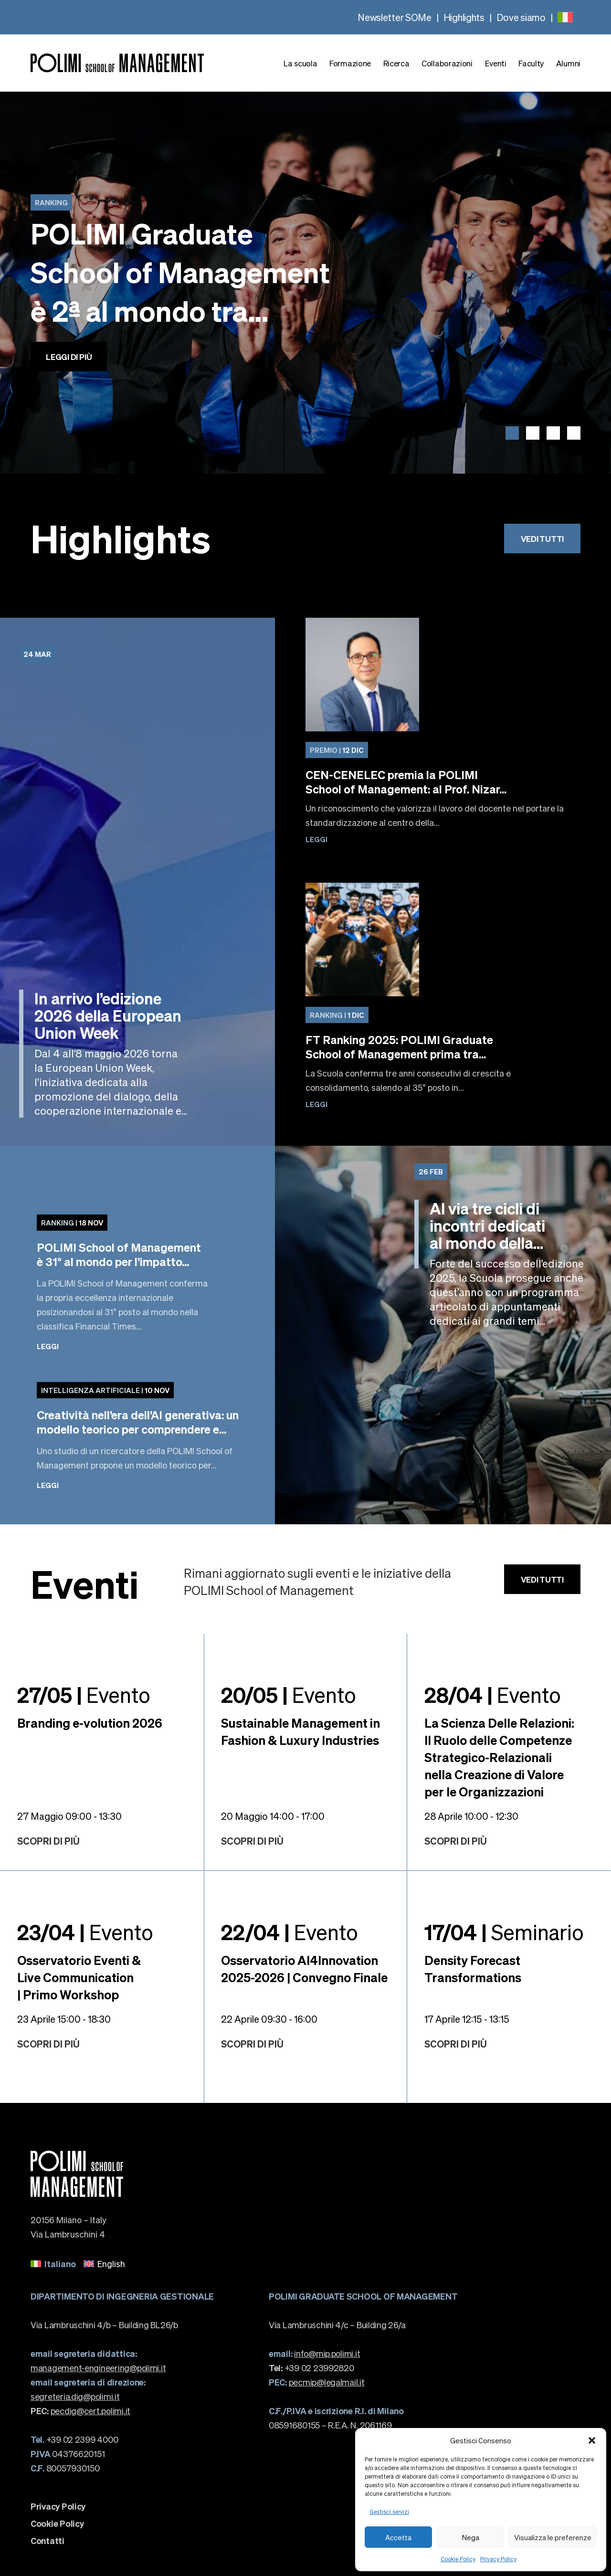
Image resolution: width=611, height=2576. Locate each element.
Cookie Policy (458, 2559)
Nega (470, 2537)
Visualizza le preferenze (552, 2537)
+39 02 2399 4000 (74, 2439)
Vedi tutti (542, 538)
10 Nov (105, 1390)
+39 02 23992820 (311, 2367)
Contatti (47, 2540)
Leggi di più (69, 356)
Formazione (350, 63)
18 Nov (72, 1222)
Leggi (316, 839)
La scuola (300, 63)
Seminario (504, 1931)
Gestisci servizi (389, 2511)
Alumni (568, 63)
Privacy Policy (498, 2559)
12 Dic (337, 750)
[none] (565, 17)
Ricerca (396, 63)
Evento (83, 1694)
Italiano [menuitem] (60, 2263)
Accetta (398, 2537)
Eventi (495, 63)
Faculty (531, 63)
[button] (592, 2440)
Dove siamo (521, 17)
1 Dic (337, 1015)
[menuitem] (565, 17)
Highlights (464, 17)
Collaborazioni (447, 63)
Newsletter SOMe (395, 17)
